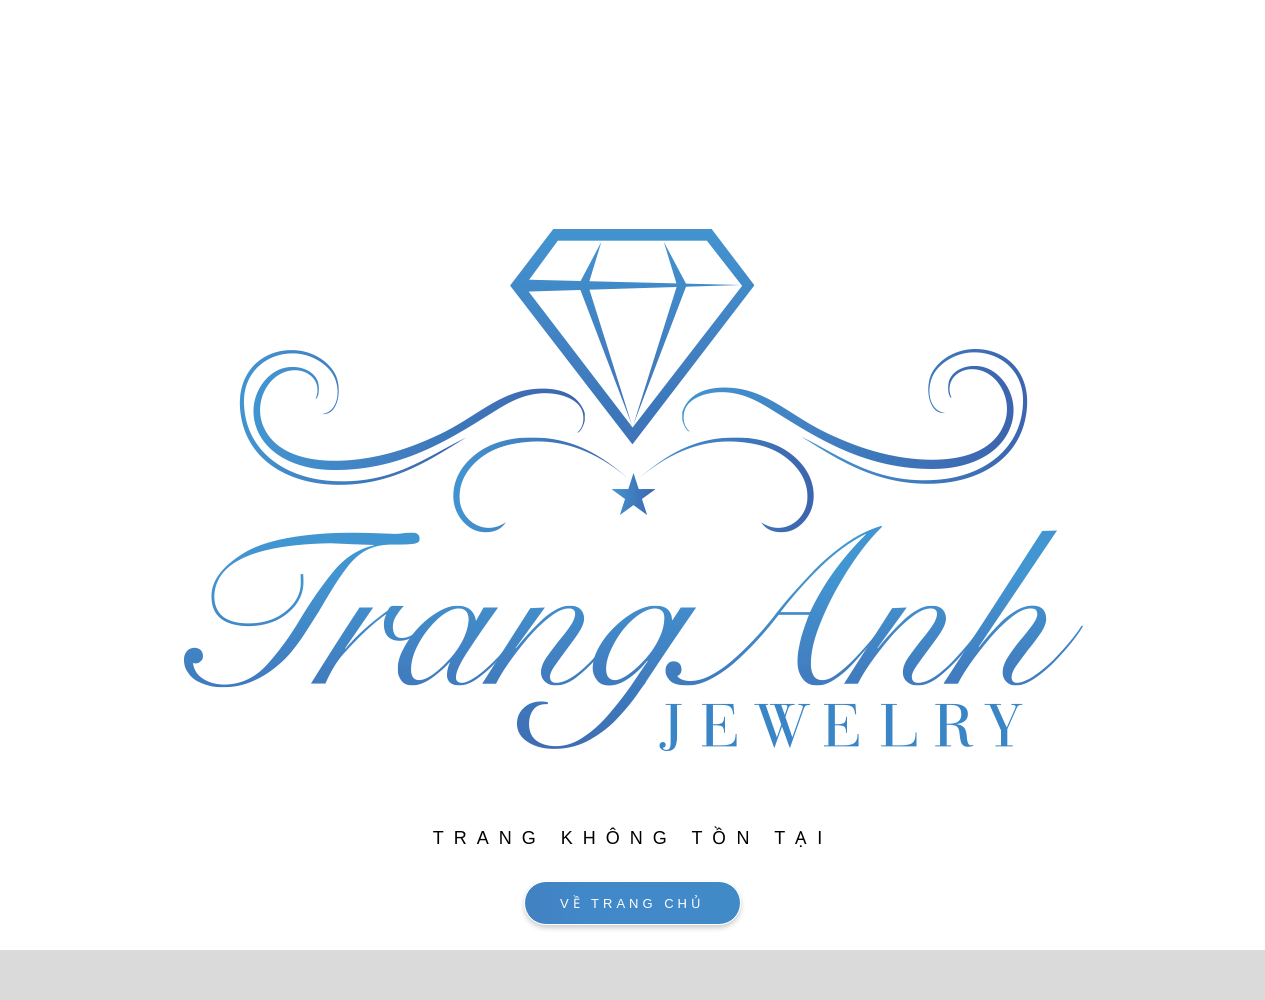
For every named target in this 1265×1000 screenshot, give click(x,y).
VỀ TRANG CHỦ (632, 903)
